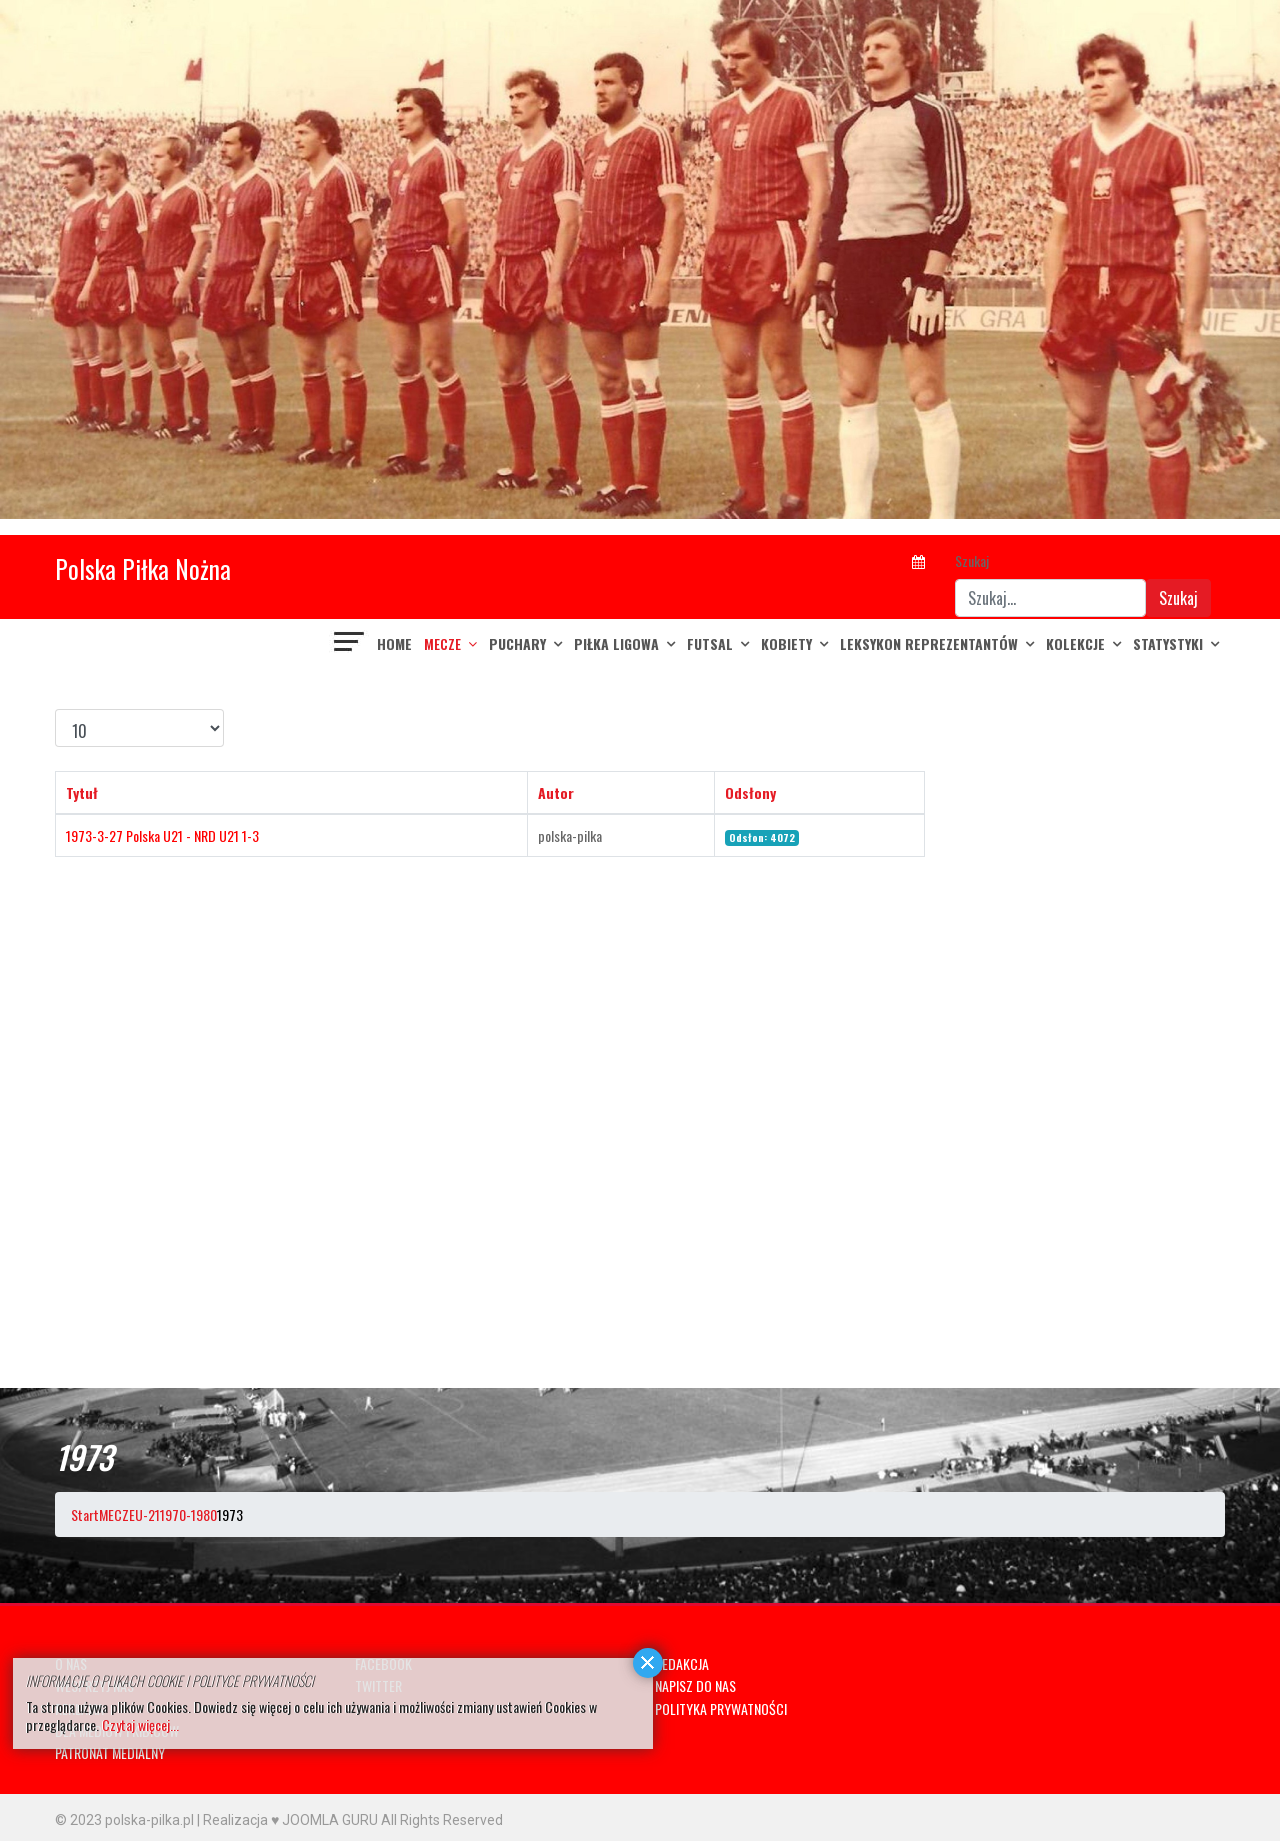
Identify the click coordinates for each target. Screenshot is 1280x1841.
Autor (556, 792)
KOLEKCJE (1075, 643)
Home (394, 643)
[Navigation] (350, 644)
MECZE (442, 643)
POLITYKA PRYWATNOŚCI (721, 1708)
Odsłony (750, 792)
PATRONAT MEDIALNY (110, 1752)
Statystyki (1168, 643)
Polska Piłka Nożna (143, 568)
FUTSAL (710, 643)
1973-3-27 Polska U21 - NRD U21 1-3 (162, 835)
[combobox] (1050, 598)
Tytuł (82, 792)
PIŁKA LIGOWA (616, 643)
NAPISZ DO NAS (695, 1685)
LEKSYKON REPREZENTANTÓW (929, 643)
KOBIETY (786, 643)
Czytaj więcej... (140, 1724)
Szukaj (972, 560)
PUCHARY (517, 643)
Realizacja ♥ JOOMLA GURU (290, 1820)
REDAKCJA (682, 1663)
